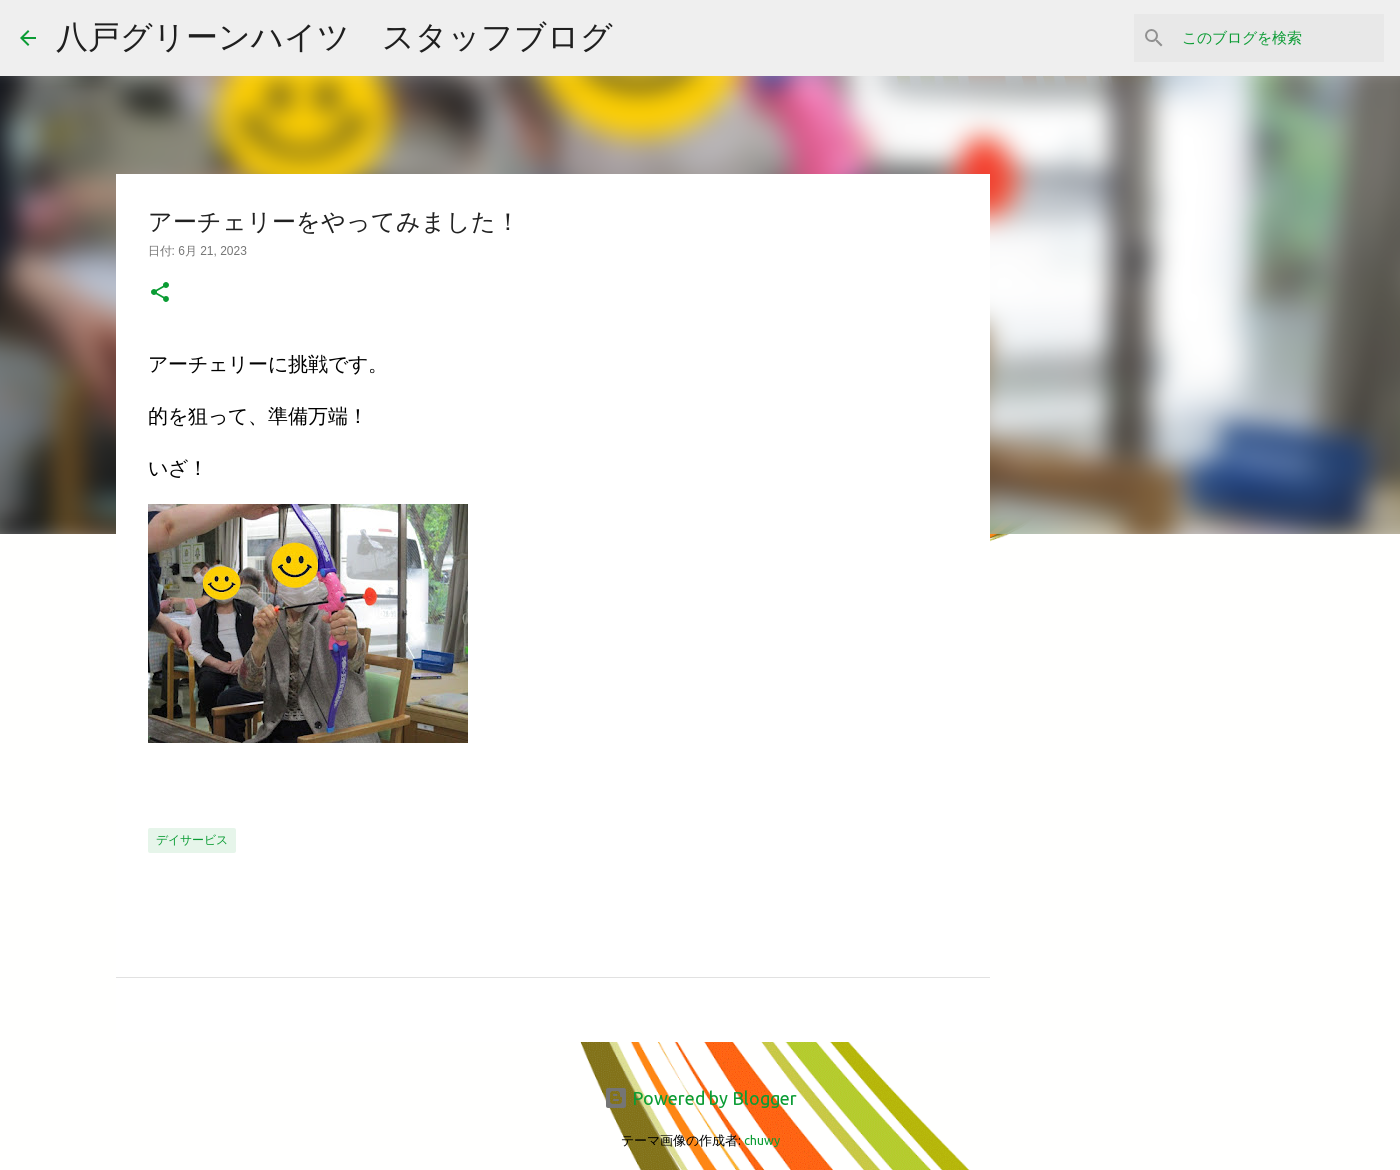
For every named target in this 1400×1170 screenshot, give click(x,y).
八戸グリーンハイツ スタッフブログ (334, 36)
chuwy (762, 1140)
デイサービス (192, 839)
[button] (160, 294)
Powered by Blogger (700, 1098)
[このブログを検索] (1279, 38)
